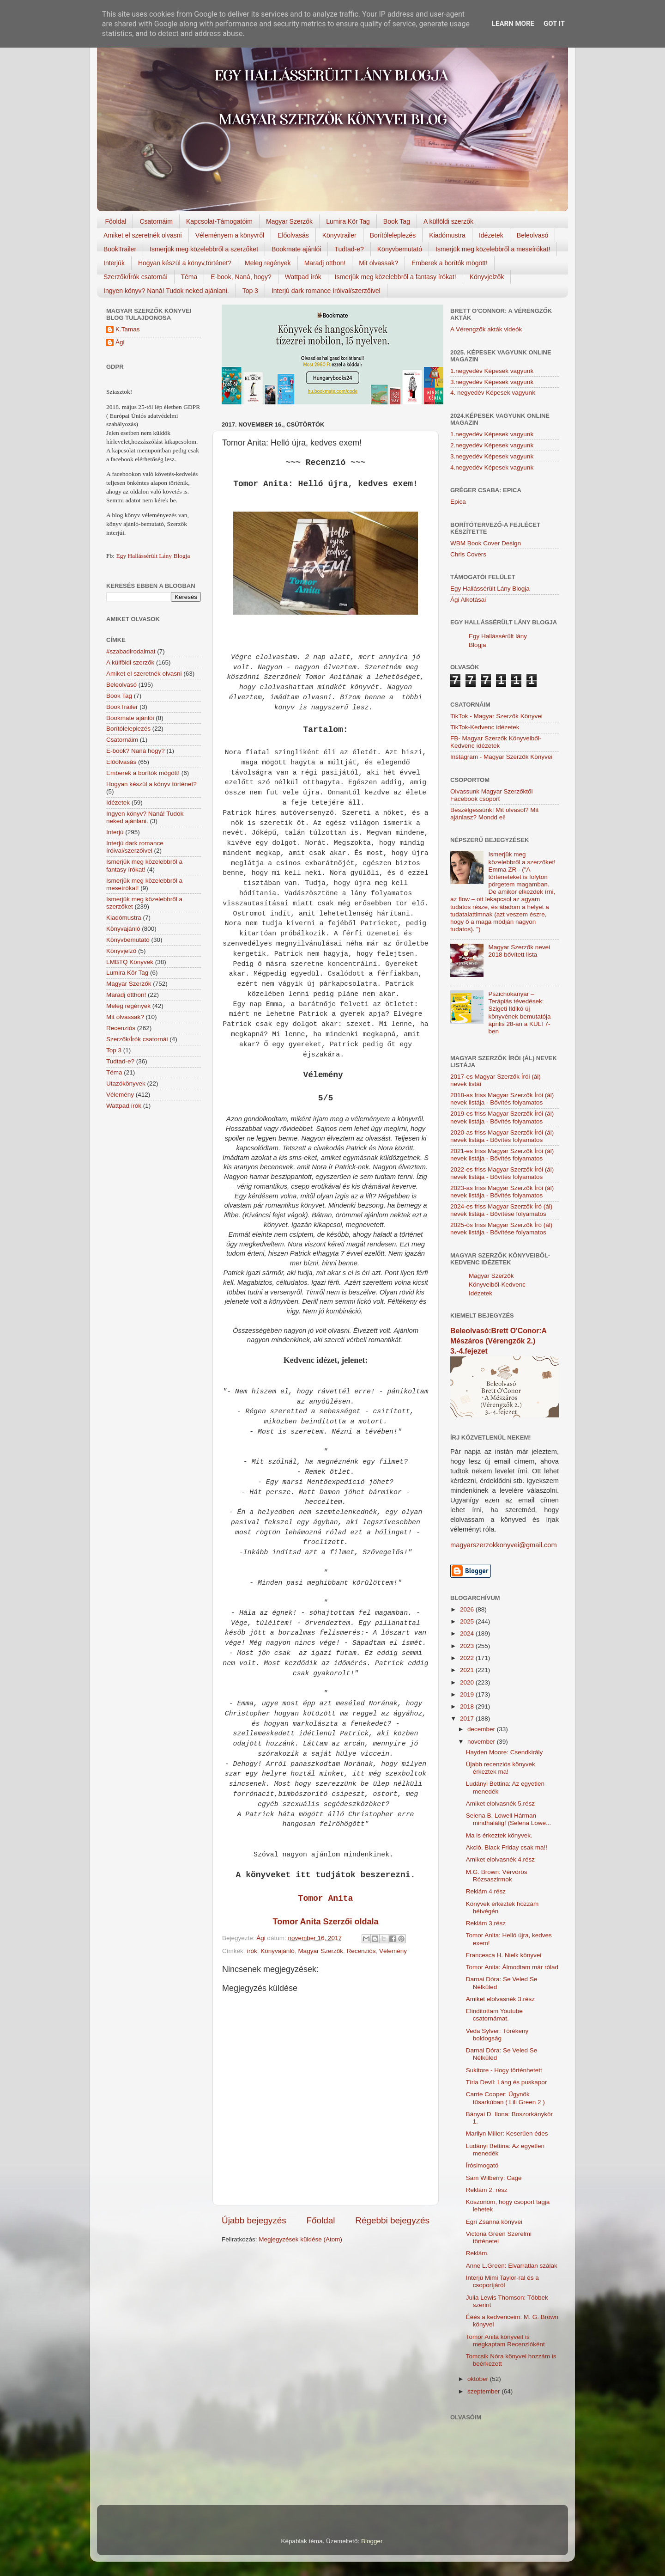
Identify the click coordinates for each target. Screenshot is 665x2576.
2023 (468, 1645)
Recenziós (360, 1950)
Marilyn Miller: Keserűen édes (507, 2133)
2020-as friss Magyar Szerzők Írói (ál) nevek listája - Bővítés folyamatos (502, 1136)
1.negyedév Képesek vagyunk (491, 370)
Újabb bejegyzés (254, 2220)
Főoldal (116, 221)
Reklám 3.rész (486, 1923)
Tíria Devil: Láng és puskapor (506, 2082)
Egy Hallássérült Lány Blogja (153, 555)
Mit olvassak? (378, 263)
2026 (468, 1609)
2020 (468, 1682)
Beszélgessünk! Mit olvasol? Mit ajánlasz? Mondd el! (494, 813)
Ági (120, 342)
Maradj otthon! (325, 263)
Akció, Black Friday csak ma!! (506, 1847)
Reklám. (477, 2253)
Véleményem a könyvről (229, 235)
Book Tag (396, 221)
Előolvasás (293, 235)
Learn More (513, 23)
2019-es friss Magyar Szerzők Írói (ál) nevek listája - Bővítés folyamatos (502, 1117)
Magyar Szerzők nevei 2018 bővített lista (519, 951)
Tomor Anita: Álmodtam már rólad (512, 1967)
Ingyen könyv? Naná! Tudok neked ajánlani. (166, 290)
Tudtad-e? (348, 249)
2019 (468, 1694)
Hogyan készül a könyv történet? (151, 784)
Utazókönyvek (125, 1083)
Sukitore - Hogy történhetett (504, 2070)
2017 (468, 1718)
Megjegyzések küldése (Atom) (300, 2239)
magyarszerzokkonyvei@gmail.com (503, 1545)
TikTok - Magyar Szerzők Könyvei (496, 716)
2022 (468, 1657)
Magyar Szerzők (289, 221)
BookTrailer (119, 249)
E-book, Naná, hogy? (241, 277)
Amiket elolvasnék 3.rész (500, 1999)
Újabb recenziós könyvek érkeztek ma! (500, 1768)
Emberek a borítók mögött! (449, 263)
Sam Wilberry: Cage (494, 2177)
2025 (468, 1621)
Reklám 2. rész (487, 2189)
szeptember (484, 2391)
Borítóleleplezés (393, 235)
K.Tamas (127, 329)
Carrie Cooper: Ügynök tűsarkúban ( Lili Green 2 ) (505, 2098)
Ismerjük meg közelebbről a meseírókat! (492, 249)
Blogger (371, 2541)
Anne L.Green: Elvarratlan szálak (511, 2265)
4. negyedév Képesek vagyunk (492, 392)
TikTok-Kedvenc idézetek (485, 727)
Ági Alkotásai (468, 599)
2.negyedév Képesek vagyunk (491, 445)
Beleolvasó (533, 235)
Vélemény (393, 1950)
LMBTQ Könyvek (129, 961)
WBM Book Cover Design (485, 543)
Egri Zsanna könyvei (494, 2221)
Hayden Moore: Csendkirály (504, 1752)
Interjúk (114, 263)
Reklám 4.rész (486, 1891)
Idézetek (491, 235)
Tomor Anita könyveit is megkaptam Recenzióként (505, 2340)
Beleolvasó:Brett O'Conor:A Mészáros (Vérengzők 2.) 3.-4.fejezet (498, 1341)
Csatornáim (156, 221)
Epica (458, 501)
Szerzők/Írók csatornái (135, 277)
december (482, 1729)
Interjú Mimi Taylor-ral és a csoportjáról (502, 2281)
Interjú (115, 832)
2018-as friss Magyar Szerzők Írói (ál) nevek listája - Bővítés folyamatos (502, 1099)
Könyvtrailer (339, 235)
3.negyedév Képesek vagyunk (491, 381)
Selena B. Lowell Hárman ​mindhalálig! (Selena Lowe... (508, 1819)
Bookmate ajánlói (296, 249)
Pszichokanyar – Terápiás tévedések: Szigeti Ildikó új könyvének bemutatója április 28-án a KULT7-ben (519, 1012)
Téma (189, 277)
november (482, 1741)
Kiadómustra (447, 235)
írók (252, 1950)
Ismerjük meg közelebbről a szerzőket (204, 249)
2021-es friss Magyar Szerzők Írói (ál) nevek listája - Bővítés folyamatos (502, 1155)
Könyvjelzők (487, 277)
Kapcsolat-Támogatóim (219, 221)
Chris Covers (468, 554)
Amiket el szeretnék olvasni (142, 235)
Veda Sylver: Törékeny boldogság (497, 2034)
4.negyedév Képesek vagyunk (491, 467)
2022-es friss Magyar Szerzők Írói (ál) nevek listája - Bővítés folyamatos (502, 1173)
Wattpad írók (303, 277)
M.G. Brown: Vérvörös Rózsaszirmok (496, 1875)
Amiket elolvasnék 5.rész (500, 1803)
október (478, 2378)
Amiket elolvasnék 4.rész (500, 1859)
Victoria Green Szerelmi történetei (499, 2237)
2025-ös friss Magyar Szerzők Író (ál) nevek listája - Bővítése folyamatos (501, 1228)
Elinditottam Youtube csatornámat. (494, 2015)
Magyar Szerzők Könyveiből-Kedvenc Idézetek (497, 1284)
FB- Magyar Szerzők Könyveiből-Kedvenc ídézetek (495, 742)
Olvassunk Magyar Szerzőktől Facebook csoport (491, 795)
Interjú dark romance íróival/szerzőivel (326, 290)
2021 (468, 1669)
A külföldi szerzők (448, 221)
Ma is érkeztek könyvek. (499, 1835)
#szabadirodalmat (131, 651)
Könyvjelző (121, 950)
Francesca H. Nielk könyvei (504, 1955)
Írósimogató (482, 2165)
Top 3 (250, 290)
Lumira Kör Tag (348, 221)
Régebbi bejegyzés (392, 2220)
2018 (468, 1706)
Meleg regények (268, 263)
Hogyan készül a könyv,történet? (184, 263)
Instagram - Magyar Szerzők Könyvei (501, 756)
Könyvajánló (277, 1950)
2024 (468, 1633)
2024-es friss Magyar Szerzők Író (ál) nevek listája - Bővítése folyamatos (501, 1210)
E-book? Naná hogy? (135, 750)
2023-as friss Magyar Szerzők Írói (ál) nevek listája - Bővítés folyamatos (502, 1191)
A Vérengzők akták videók (486, 329)
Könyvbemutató (399, 249)
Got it (554, 23)
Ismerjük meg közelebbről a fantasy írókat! (395, 277)
